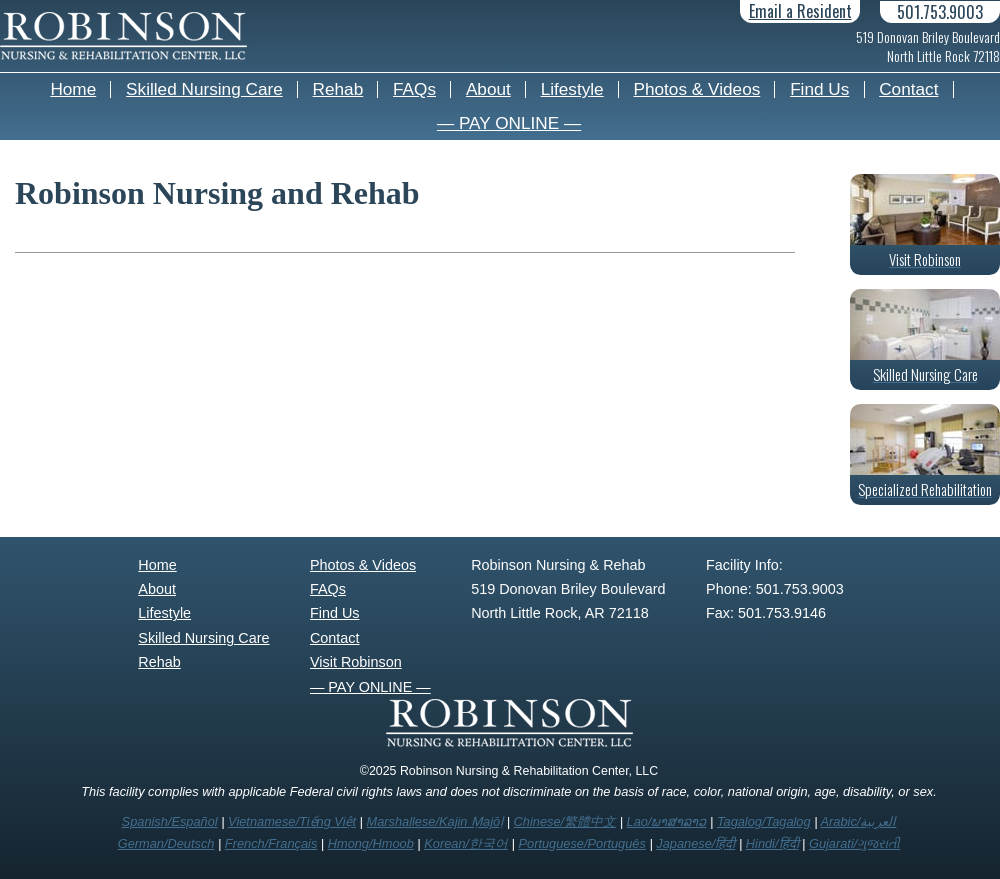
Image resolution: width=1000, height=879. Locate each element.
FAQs (414, 89)
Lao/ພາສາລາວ (667, 821)
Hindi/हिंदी (772, 843)
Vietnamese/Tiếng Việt (292, 821)
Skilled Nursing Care (204, 89)
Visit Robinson (356, 662)
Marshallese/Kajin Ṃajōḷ (434, 821)
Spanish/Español (170, 821)
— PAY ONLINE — (509, 123)
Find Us (819, 89)
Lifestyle (572, 89)
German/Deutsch (166, 843)
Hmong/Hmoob (371, 843)
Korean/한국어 (466, 843)
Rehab (338, 89)
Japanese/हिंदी (695, 843)
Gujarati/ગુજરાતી (854, 843)
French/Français (271, 843)
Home (73, 89)
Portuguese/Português (582, 843)
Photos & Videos (697, 89)
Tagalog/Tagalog (764, 821)
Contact (908, 89)
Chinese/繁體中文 (565, 821)
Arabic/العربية (859, 821)
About (488, 89)
